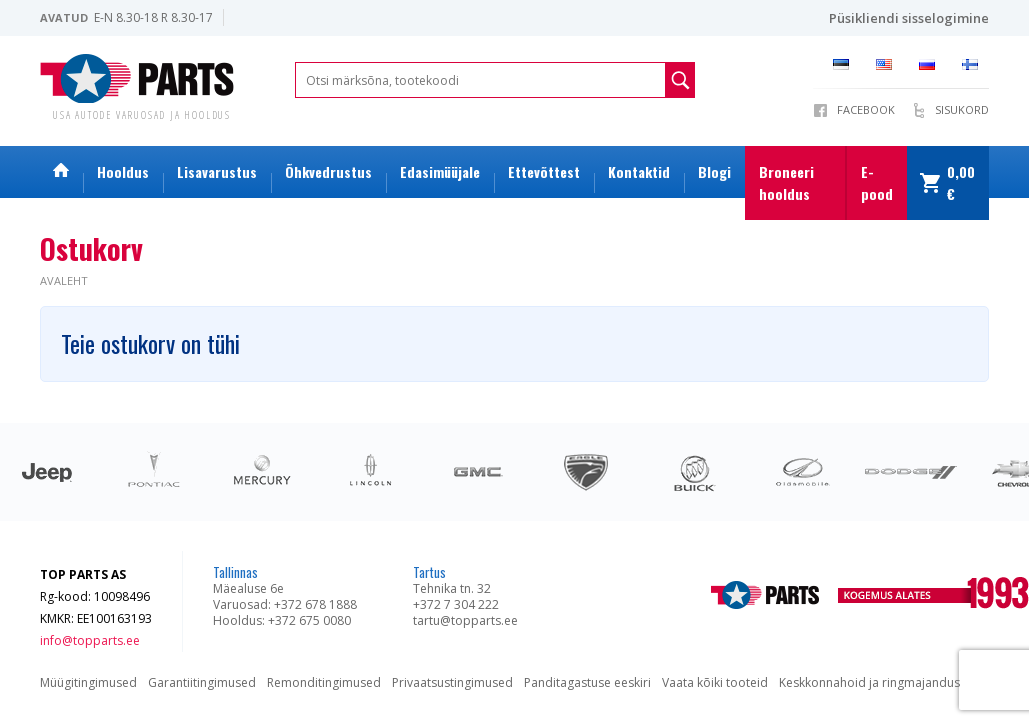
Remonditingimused (324, 682)
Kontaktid (639, 171)
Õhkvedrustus (328, 171)
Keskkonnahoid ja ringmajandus (869, 682)
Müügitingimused (88, 682)
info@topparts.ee (90, 640)
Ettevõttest (544, 171)
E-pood (877, 182)
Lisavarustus (217, 171)
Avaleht (64, 280)
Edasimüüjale (440, 171)
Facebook (866, 109)
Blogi (714, 171)
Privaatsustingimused (452, 682)
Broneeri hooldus (786, 182)
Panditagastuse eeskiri (587, 682)
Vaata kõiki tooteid (715, 682)
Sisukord (962, 109)
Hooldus (123, 171)
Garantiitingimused (202, 682)
